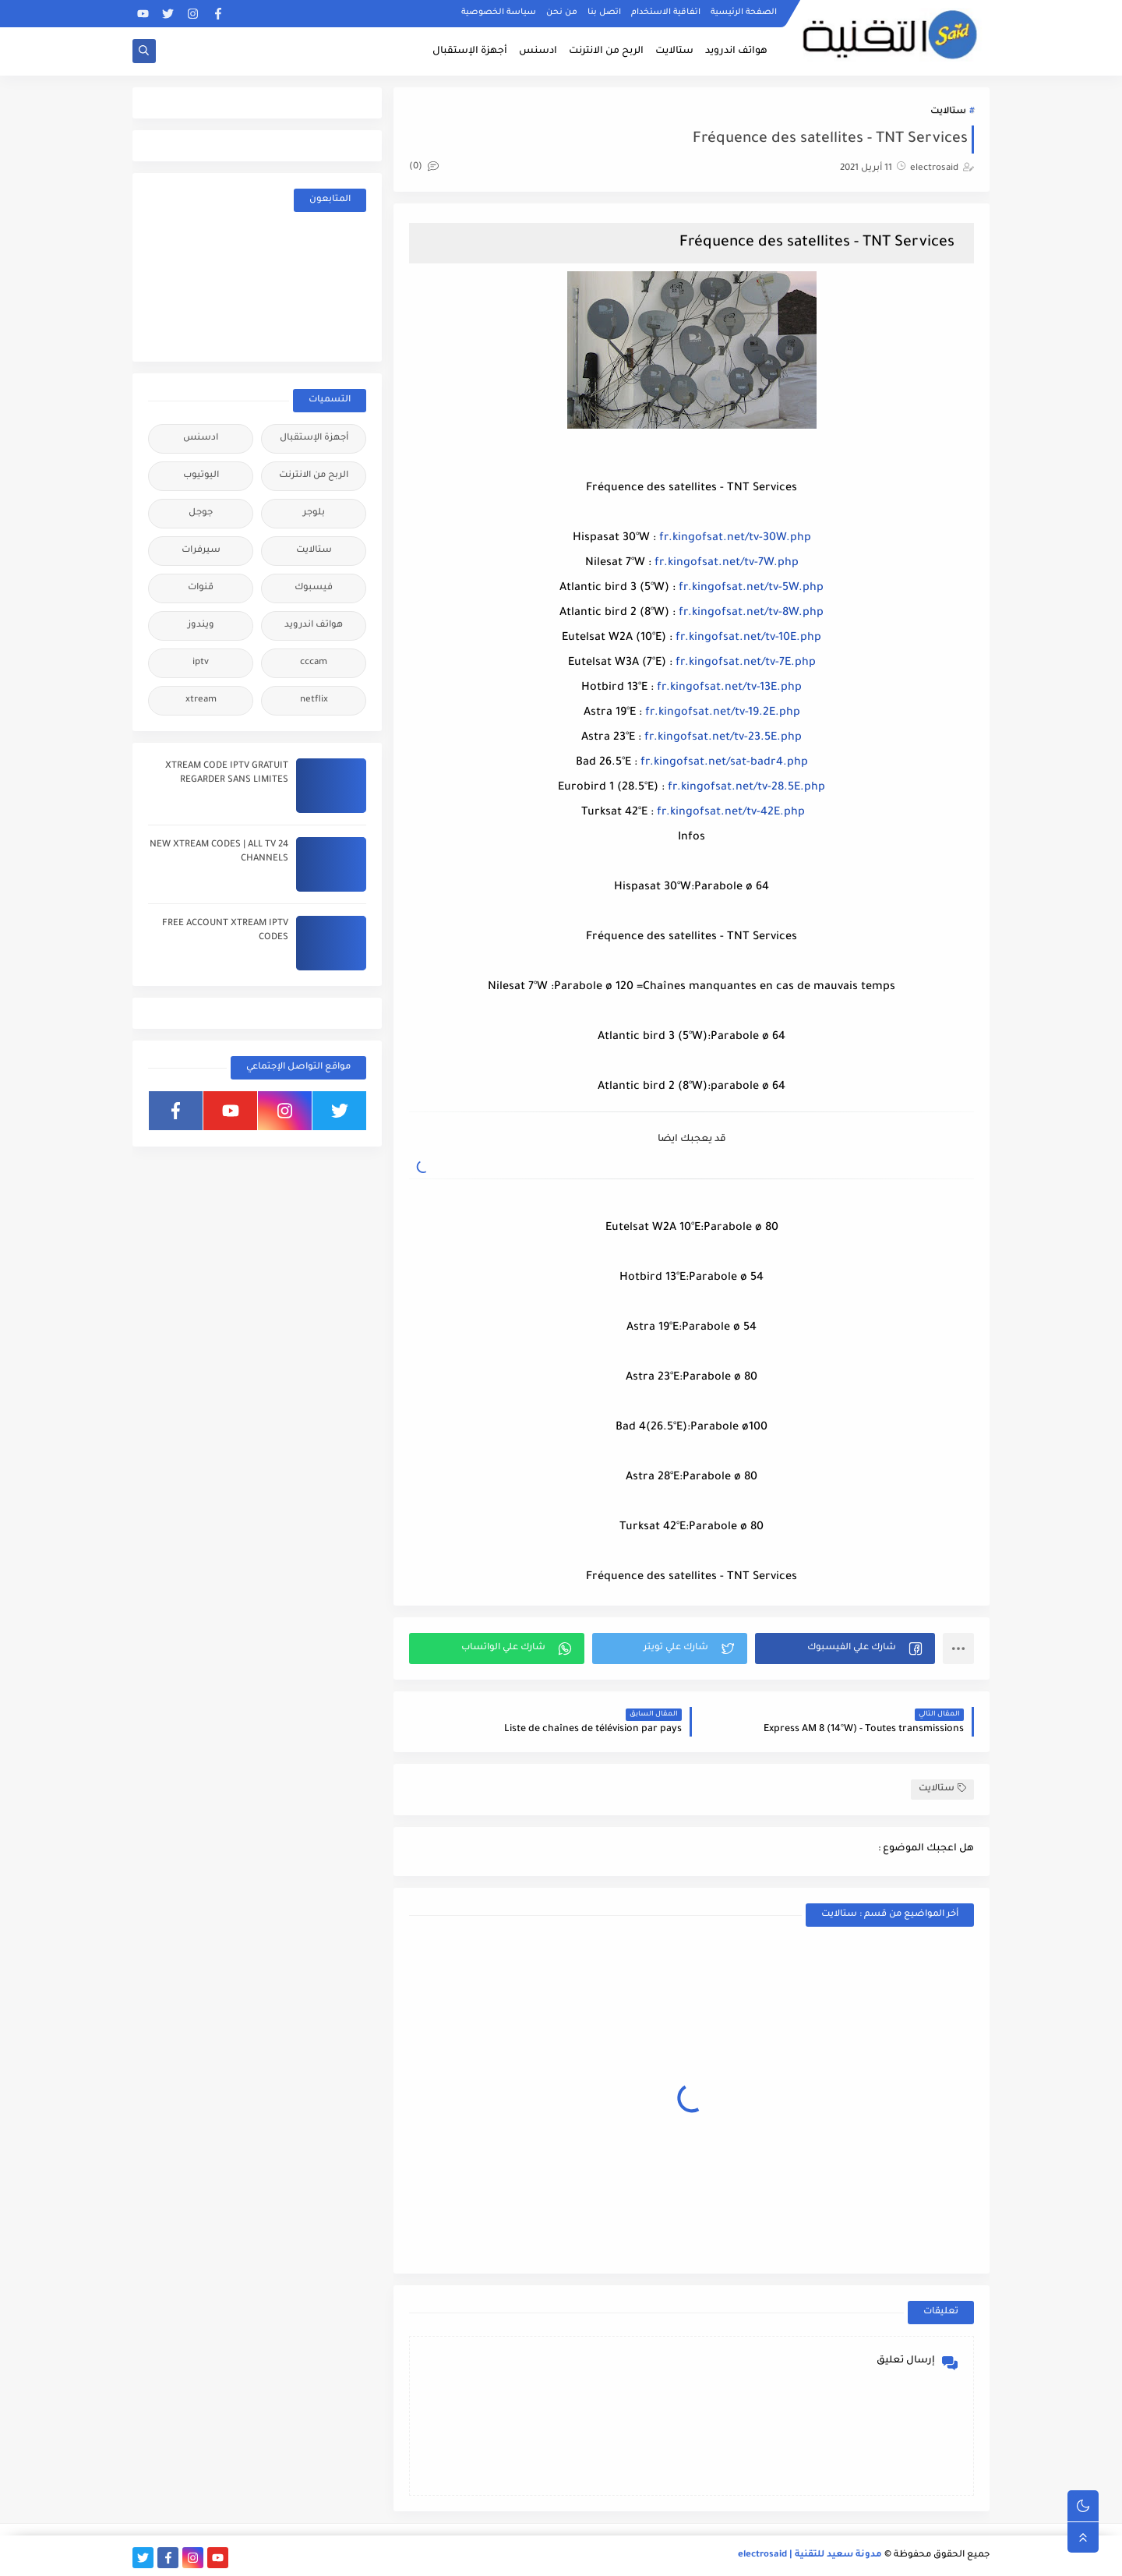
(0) (424, 167)
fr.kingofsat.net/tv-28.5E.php (746, 788)
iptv (200, 663)
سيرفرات (201, 551)
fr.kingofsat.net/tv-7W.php (726, 563)
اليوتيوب (201, 476)
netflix (314, 700)
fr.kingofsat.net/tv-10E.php (748, 638)
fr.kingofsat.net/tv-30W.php (735, 538)
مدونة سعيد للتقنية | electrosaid (810, 2555)
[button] (845, 1648)
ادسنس (538, 51)
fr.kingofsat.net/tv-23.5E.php (723, 738)
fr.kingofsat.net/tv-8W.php (751, 613)
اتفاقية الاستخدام (665, 12)
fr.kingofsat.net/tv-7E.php (746, 663)
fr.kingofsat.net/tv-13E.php (729, 688)
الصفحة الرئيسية (744, 12)
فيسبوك (314, 588)
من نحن (561, 12)
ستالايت (674, 51)
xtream (201, 700)
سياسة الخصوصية (498, 12)
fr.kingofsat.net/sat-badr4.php (724, 763)
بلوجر (314, 513)
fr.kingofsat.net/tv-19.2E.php (722, 713)
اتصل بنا (604, 12)
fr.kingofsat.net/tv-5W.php (751, 588)
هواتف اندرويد (736, 51)
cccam (313, 663)
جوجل (201, 513)
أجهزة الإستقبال (469, 51)
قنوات (200, 588)
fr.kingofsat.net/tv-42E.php (731, 813)
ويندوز (201, 625)
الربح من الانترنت (606, 51)
